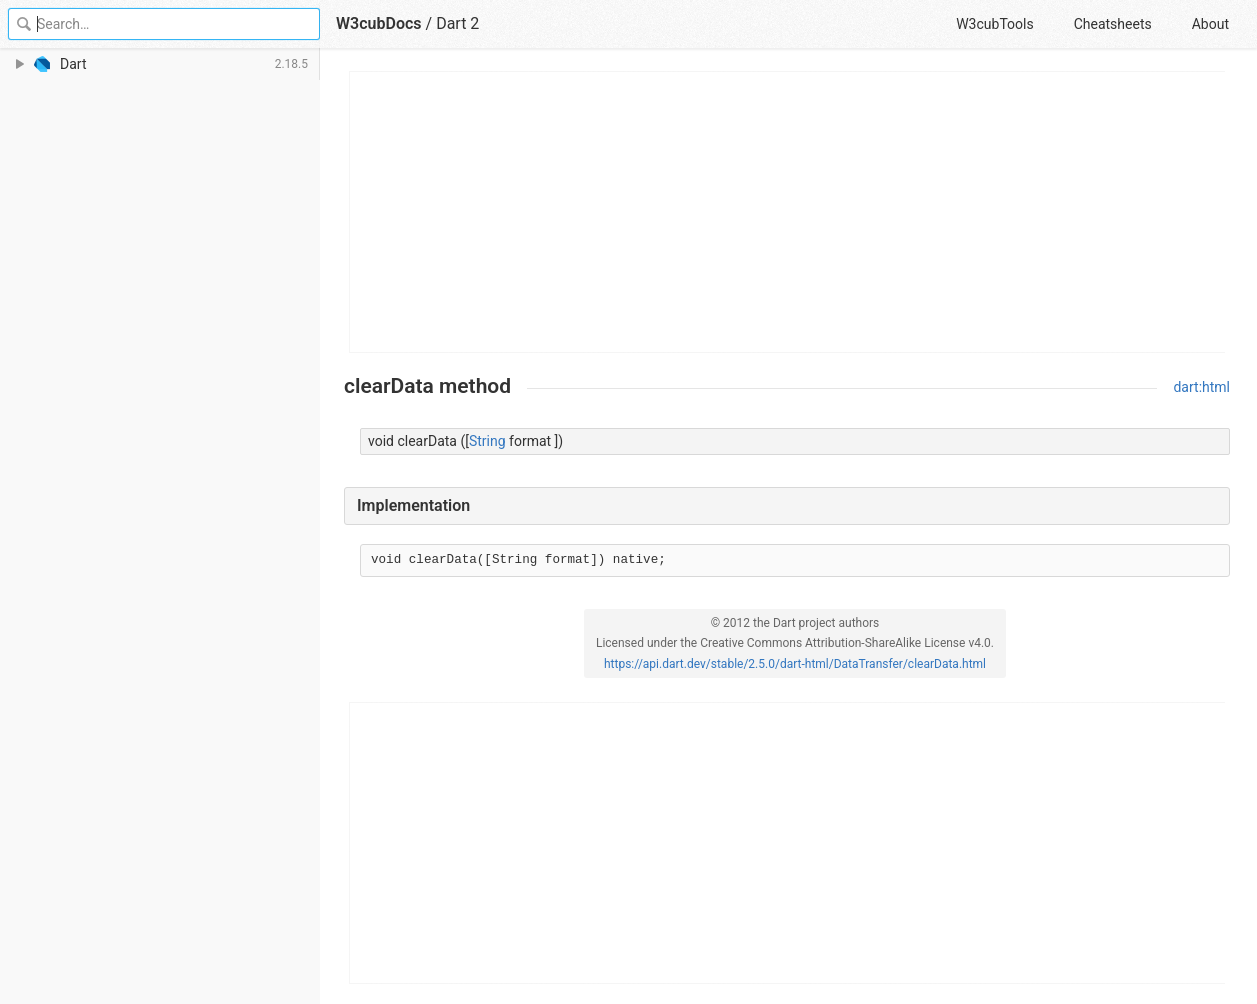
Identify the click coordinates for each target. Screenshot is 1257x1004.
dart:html (1201, 387)
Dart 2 (457, 23)
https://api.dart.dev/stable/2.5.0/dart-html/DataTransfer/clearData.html (795, 664)
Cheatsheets (1113, 24)
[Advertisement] (788, 212)
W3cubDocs (379, 23)
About (1210, 24)
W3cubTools (994, 24)
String (487, 441)
